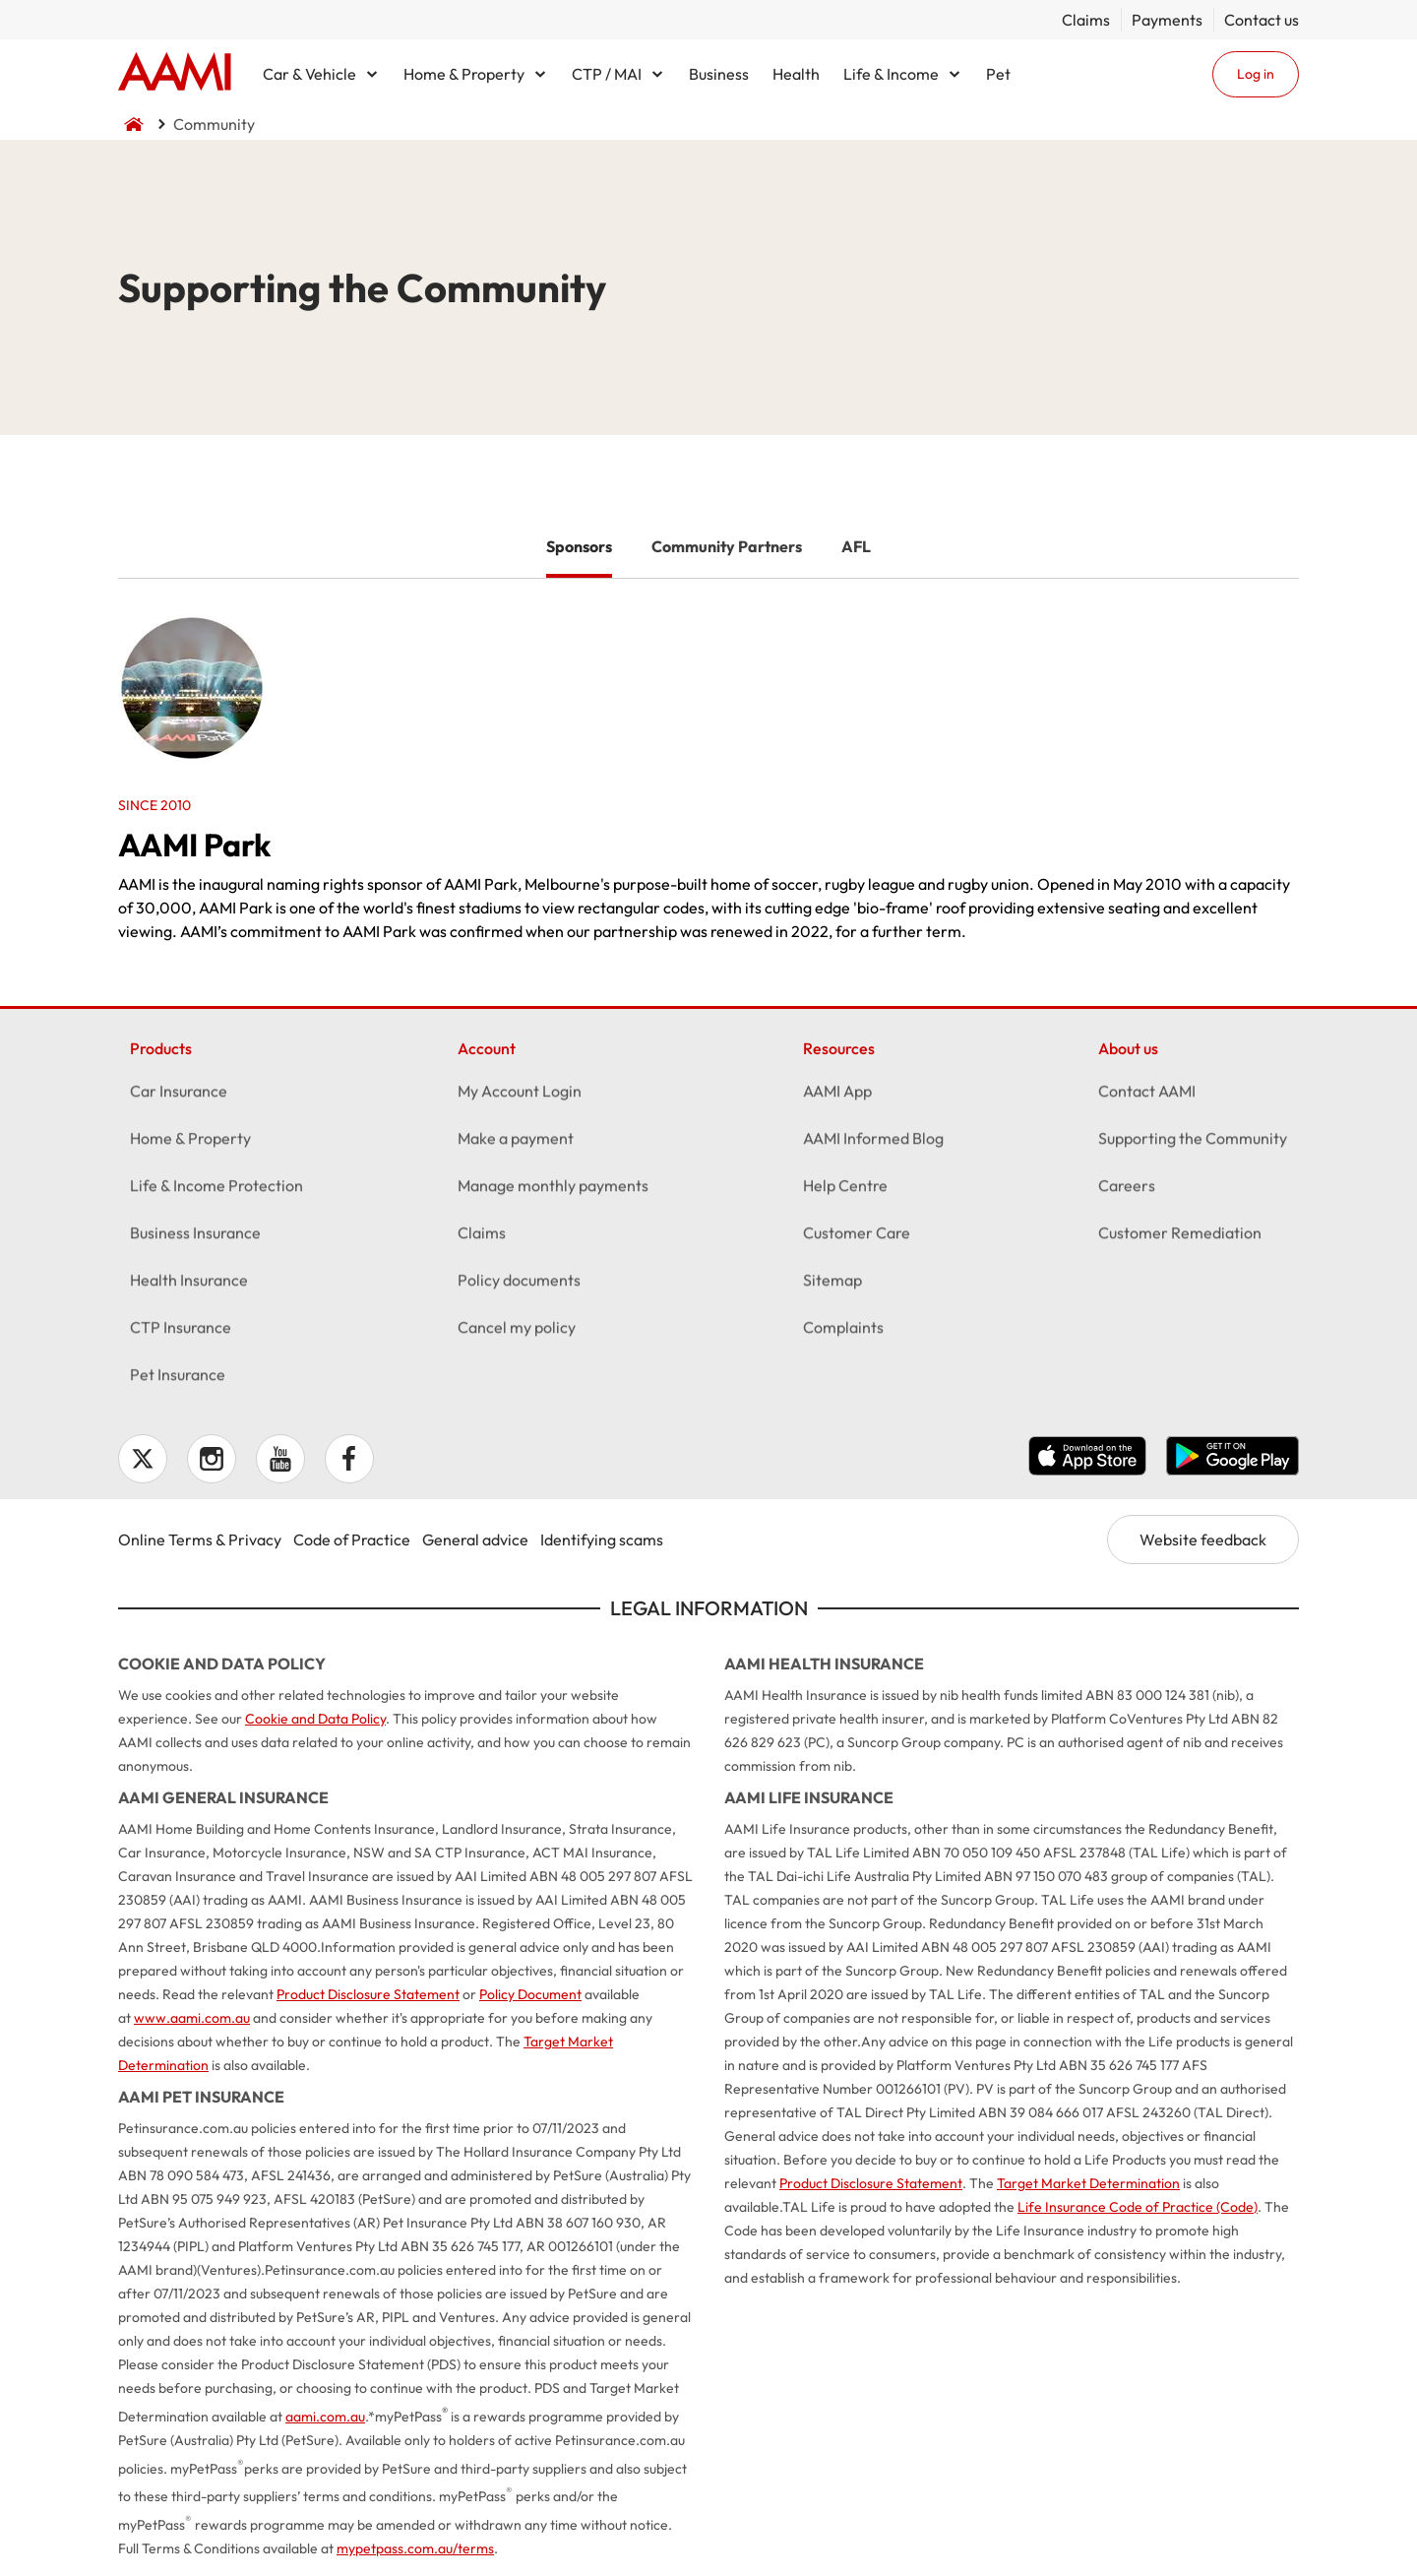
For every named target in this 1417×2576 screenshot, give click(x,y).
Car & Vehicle (309, 74)
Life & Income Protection (216, 1190)
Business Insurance (195, 1237)
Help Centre (845, 1190)
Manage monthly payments (553, 1190)
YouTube (280, 1458)
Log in (1255, 74)
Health (796, 74)
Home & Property (463, 74)
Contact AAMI (1147, 1095)
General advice (475, 1539)
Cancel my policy (517, 1332)
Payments (1167, 20)
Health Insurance (189, 1284)
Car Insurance (178, 1095)
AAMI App (837, 1095)
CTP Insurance (180, 1332)
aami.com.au (325, 2416)
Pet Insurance (177, 1379)
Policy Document (530, 1994)
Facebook (349, 1458)
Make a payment (516, 1143)
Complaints (843, 1332)
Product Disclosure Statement (368, 1994)
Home (174, 73)
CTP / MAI (607, 74)
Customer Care (856, 1237)
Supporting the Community (1192, 1143)
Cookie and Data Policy (315, 1719)
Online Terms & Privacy (199, 1539)
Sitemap (832, 1284)
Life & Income (891, 74)
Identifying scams (601, 1539)
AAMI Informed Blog (873, 1143)
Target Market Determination (1088, 2183)
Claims (1086, 20)
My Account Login (520, 1095)
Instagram (211, 1458)
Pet (998, 74)
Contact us (1261, 20)
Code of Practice (351, 1539)
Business (719, 74)
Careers (1126, 1190)
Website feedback (1203, 1539)
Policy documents (519, 1284)
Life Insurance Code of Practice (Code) (1137, 2207)
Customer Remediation (1180, 1237)
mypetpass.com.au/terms (415, 2548)
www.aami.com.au (192, 2018)
